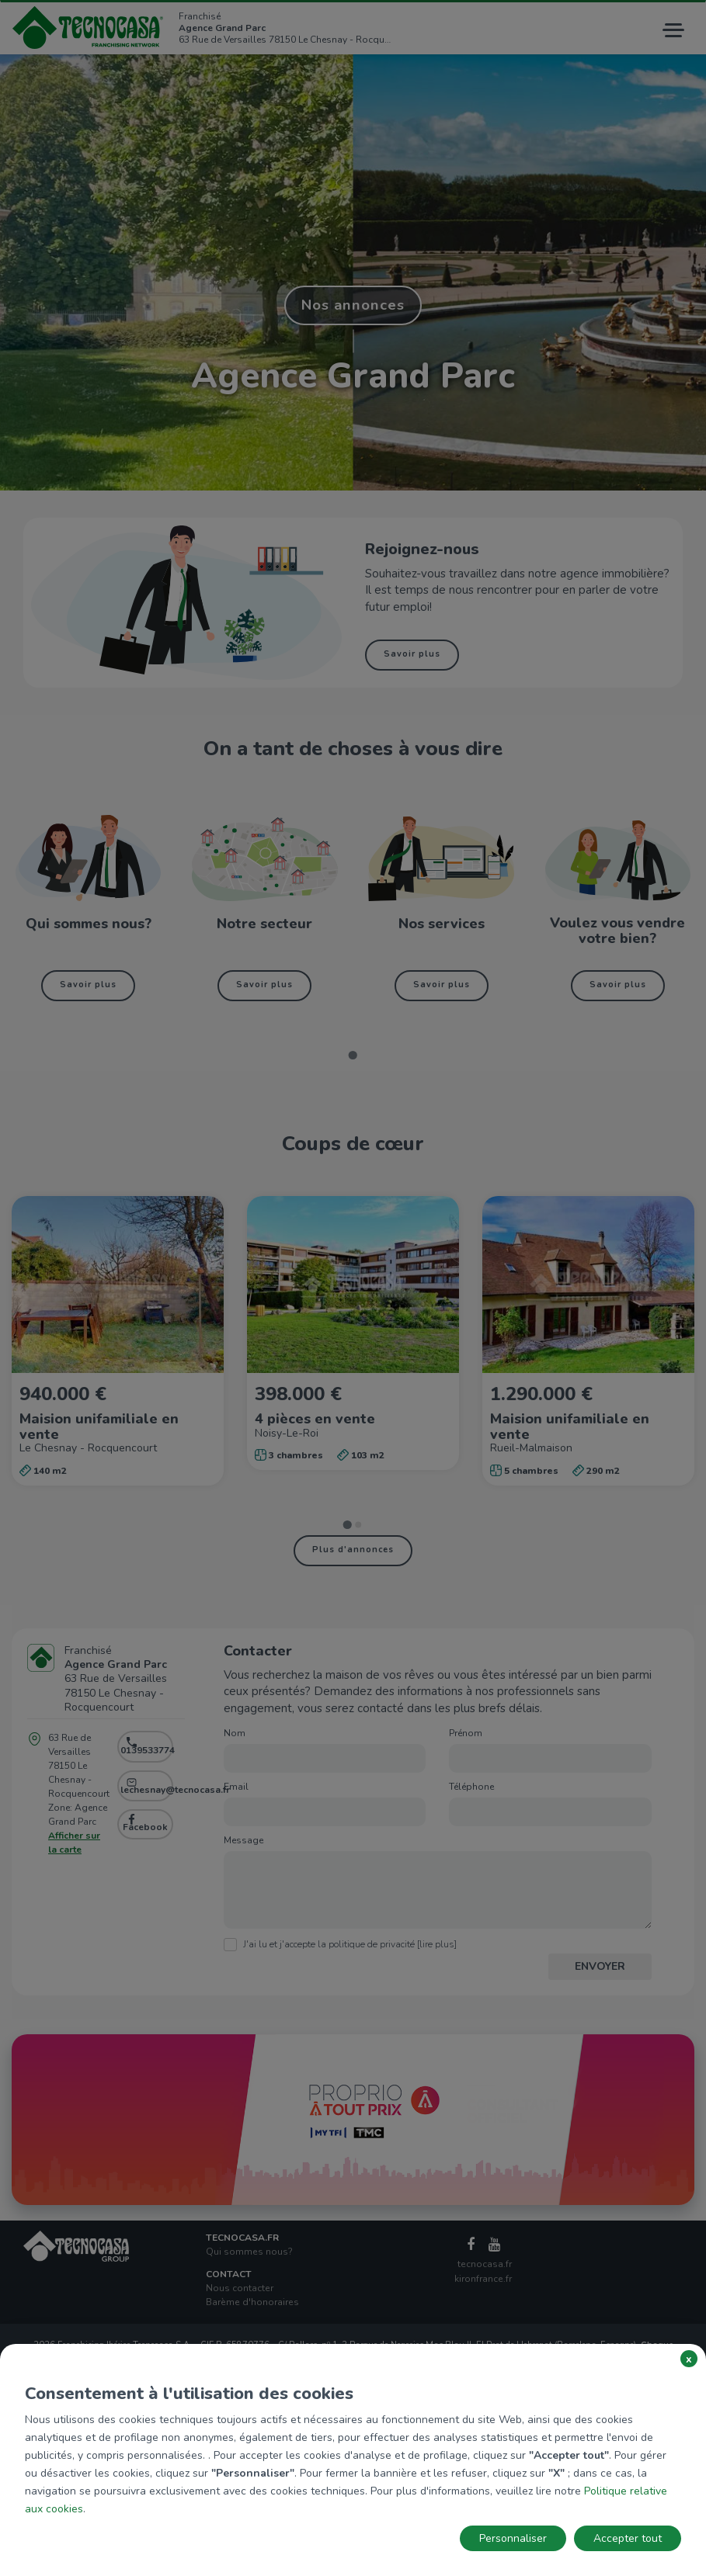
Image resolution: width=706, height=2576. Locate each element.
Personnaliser (513, 2538)
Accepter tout (627, 2538)
